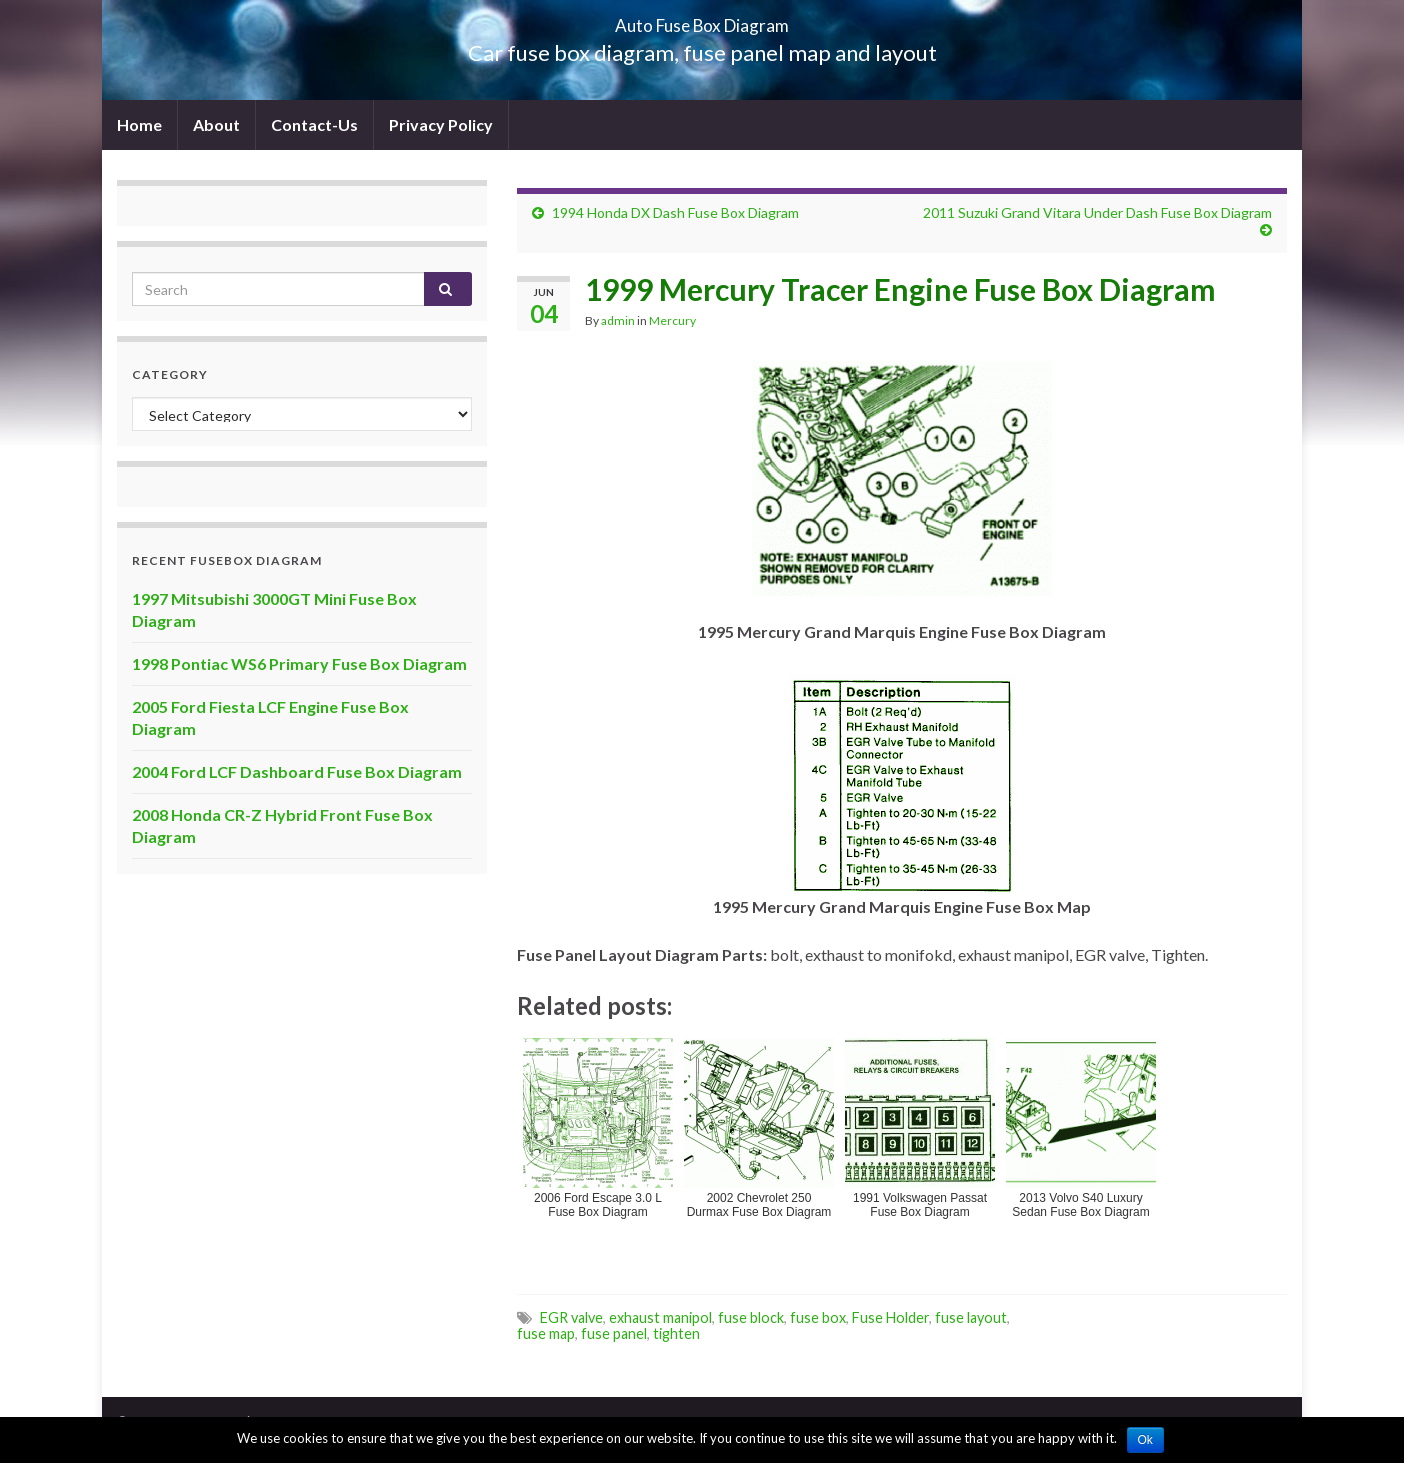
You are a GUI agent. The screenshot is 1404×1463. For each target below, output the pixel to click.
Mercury (672, 320)
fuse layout (971, 1317)
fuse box (818, 1317)
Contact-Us (314, 124)
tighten (676, 1333)
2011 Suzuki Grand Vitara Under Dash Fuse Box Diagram (1097, 212)
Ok (1145, 1440)
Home (139, 124)
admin (618, 320)
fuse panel (614, 1333)
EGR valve (571, 1317)
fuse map (546, 1333)
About (216, 124)
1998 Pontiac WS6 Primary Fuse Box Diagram (299, 663)
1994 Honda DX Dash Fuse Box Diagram (675, 212)
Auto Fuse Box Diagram (702, 19)
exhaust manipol (660, 1317)
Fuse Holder (890, 1317)
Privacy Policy (441, 124)
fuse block (751, 1317)
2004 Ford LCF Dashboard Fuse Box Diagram (297, 771)
